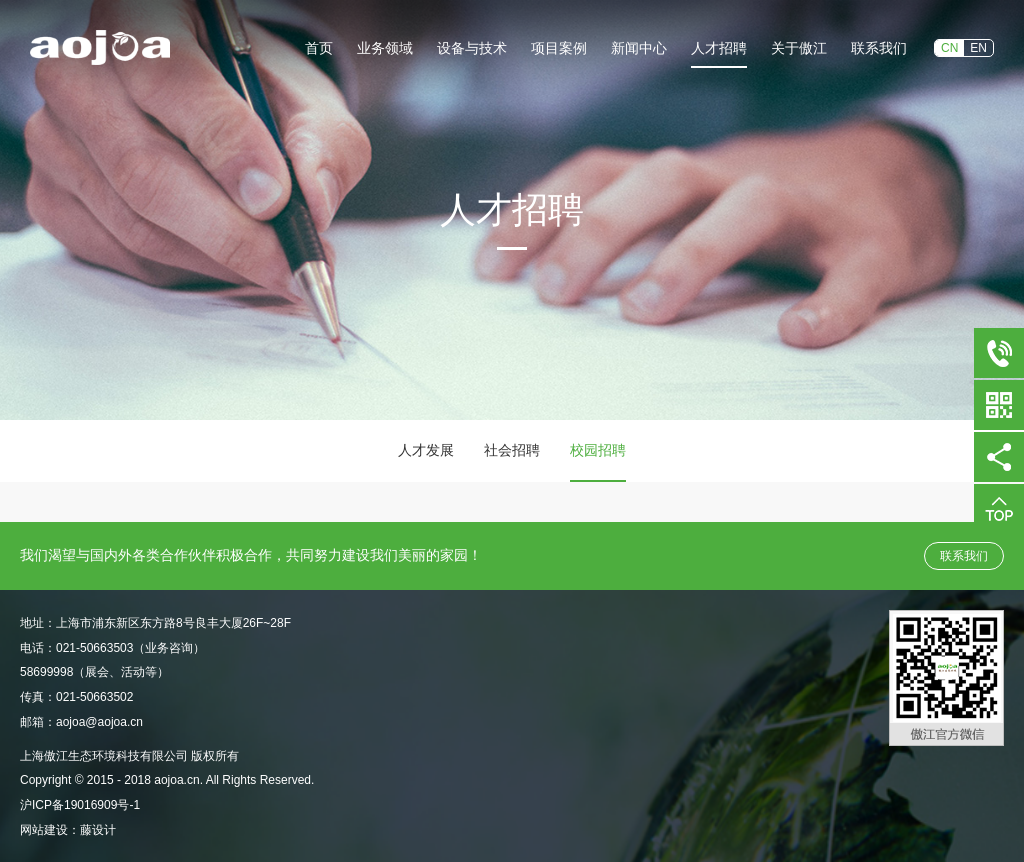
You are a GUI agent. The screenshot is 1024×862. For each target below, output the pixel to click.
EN (978, 48)
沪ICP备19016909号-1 (80, 805)
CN (949, 48)
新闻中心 (639, 48)
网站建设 (44, 830)
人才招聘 (719, 48)
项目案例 (559, 48)
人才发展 (426, 450)
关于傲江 (799, 48)
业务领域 (385, 48)
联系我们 (879, 48)
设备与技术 (472, 48)
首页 (319, 48)
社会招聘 (512, 450)
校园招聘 (598, 450)
